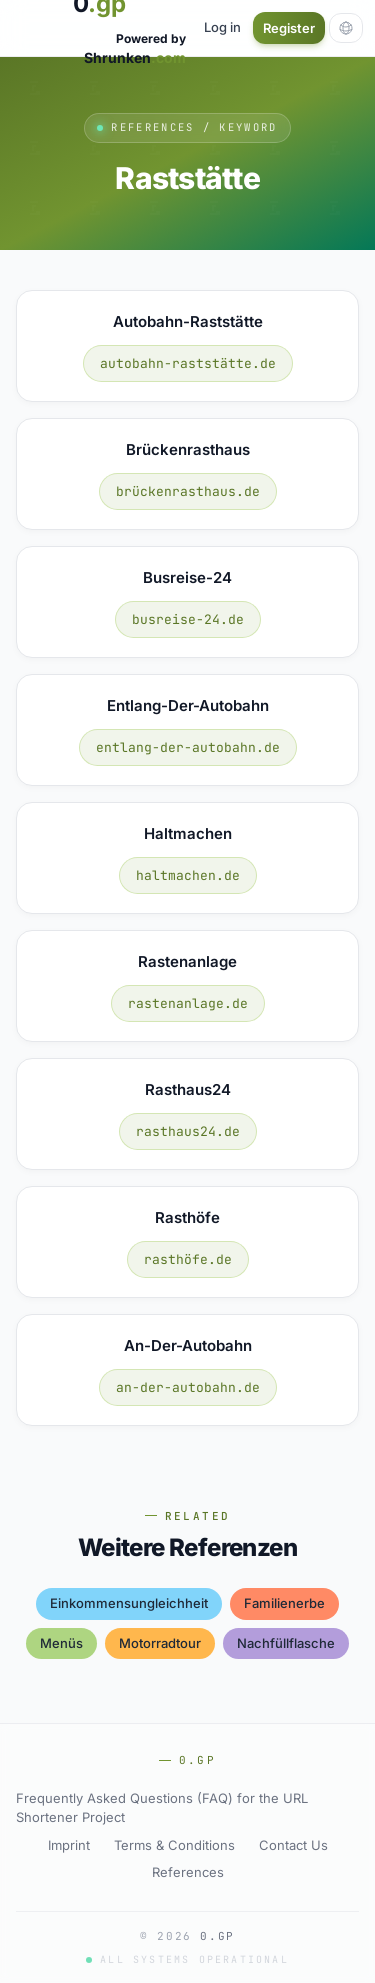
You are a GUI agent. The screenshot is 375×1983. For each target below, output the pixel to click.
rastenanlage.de (188, 1003)
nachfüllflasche (286, 1643)
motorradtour (160, 1643)
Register (289, 28)
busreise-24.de (188, 619)
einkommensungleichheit (129, 1603)
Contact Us (293, 1845)
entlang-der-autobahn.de (188, 747)
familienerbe (284, 1603)
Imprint (69, 1845)
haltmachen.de (188, 875)
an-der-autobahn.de (188, 1387)
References (188, 1872)
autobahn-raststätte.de (188, 363)
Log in (222, 27)
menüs (61, 1643)
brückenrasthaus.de (188, 491)
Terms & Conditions (174, 1845)
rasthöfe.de (188, 1259)
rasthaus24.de (188, 1131)
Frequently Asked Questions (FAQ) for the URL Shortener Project (162, 1808)
